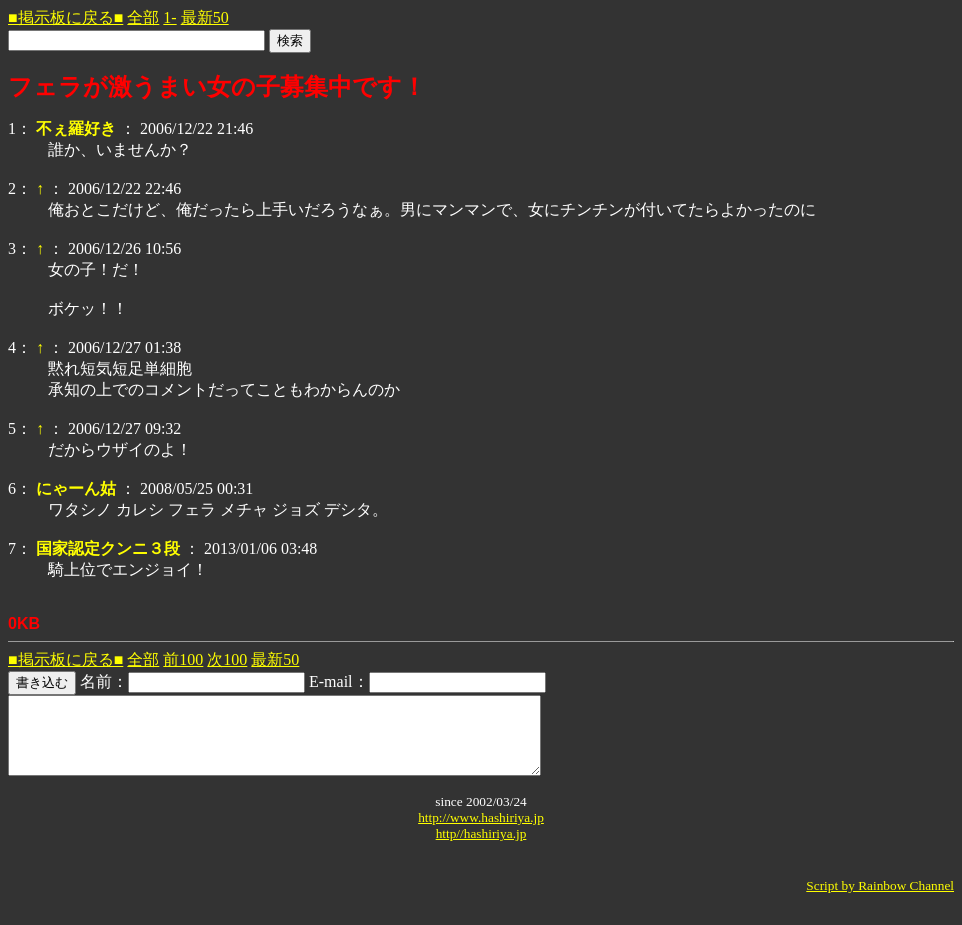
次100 (227, 659)
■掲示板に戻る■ (65, 17)
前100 (183, 659)
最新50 (205, 17)
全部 (143, 17)
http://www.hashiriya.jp (481, 832)
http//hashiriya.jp (481, 848)
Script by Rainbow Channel (880, 900)
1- (169, 17)
